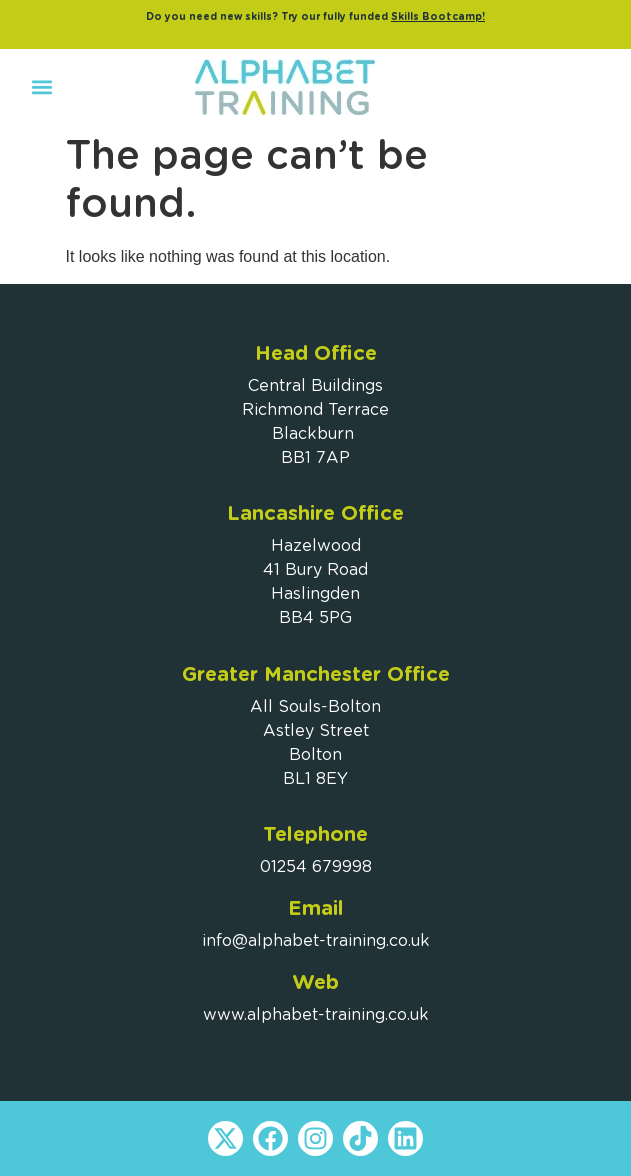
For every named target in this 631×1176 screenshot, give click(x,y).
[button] (41, 87)
